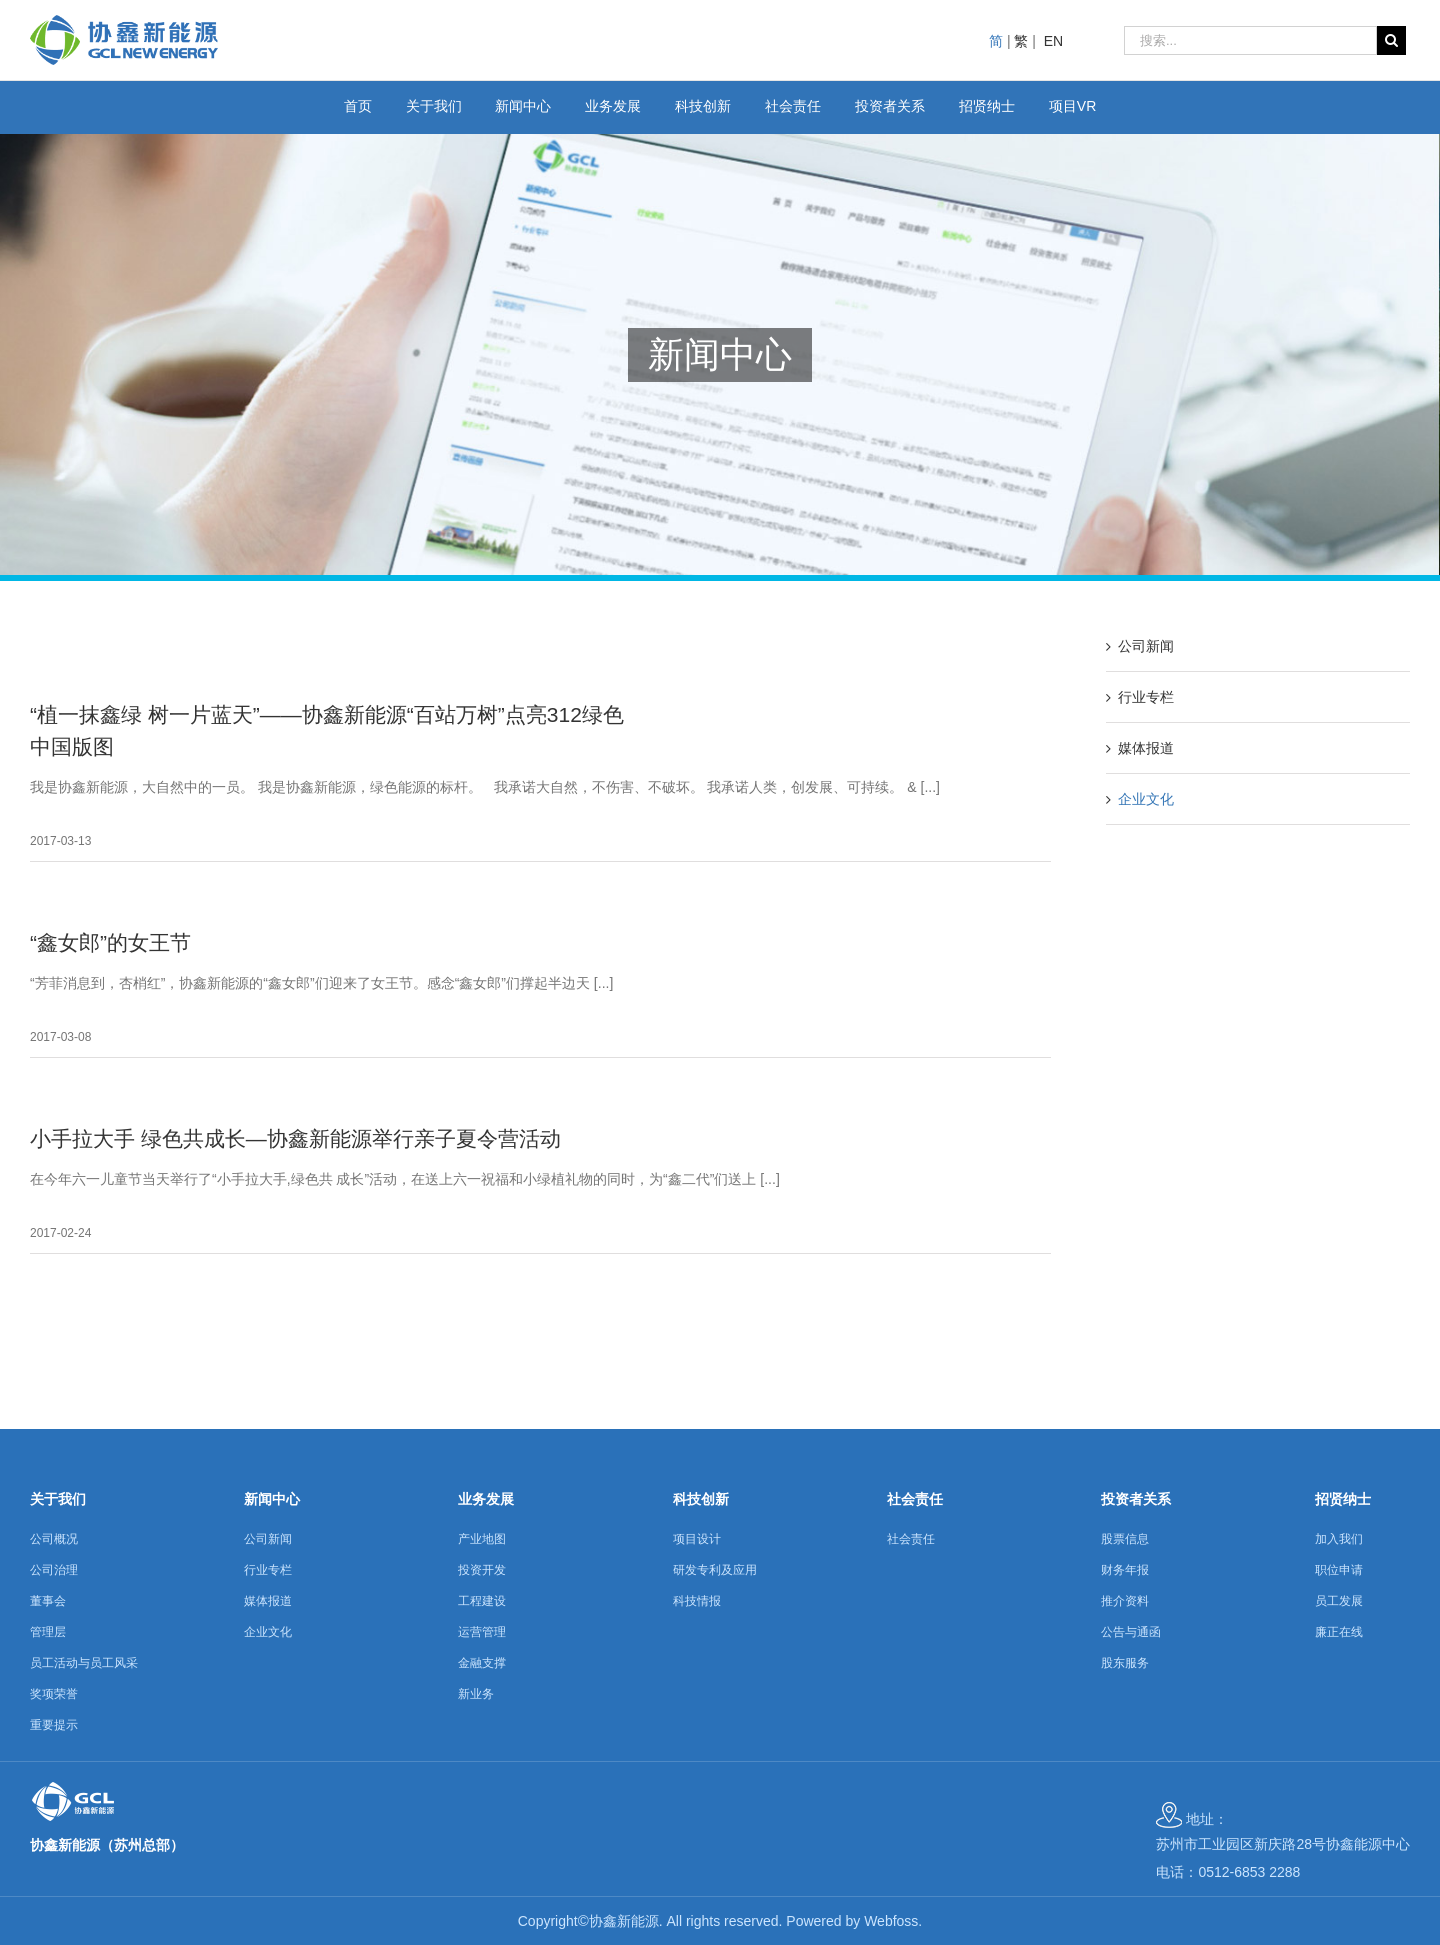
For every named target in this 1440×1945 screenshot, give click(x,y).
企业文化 (1146, 799)
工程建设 (482, 1601)
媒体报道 (1146, 748)
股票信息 (1125, 1539)
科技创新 (701, 1499)
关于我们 (58, 1499)
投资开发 (482, 1570)
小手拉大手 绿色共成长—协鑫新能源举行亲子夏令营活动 (295, 1138)
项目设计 (697, 1539)
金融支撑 (482, 1663)
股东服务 (1125, 1663)
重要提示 (54, 1725)
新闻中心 (272, 1499)
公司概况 (54, 1539)
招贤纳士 (1343, 1499)
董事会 (48, 1601)
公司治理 (54, 1570)
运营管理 (482, 1632)
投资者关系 (1136, 1499)
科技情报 (697, 1601)
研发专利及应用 (715, 1570)
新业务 (476, 1694)
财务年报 (1125, 1570)
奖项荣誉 (54, 1694)
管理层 (48, 1632)
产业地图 (482, 1539)
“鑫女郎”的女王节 (110, 942)
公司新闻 (1146, 646)
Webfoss (891, 1921)
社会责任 (915, 1499)
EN (1053, 41)
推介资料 (1125, 1601)
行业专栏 (1146, 697)
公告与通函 (1131, 1632)
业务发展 (486, 1499)
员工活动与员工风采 (84, 1663)
